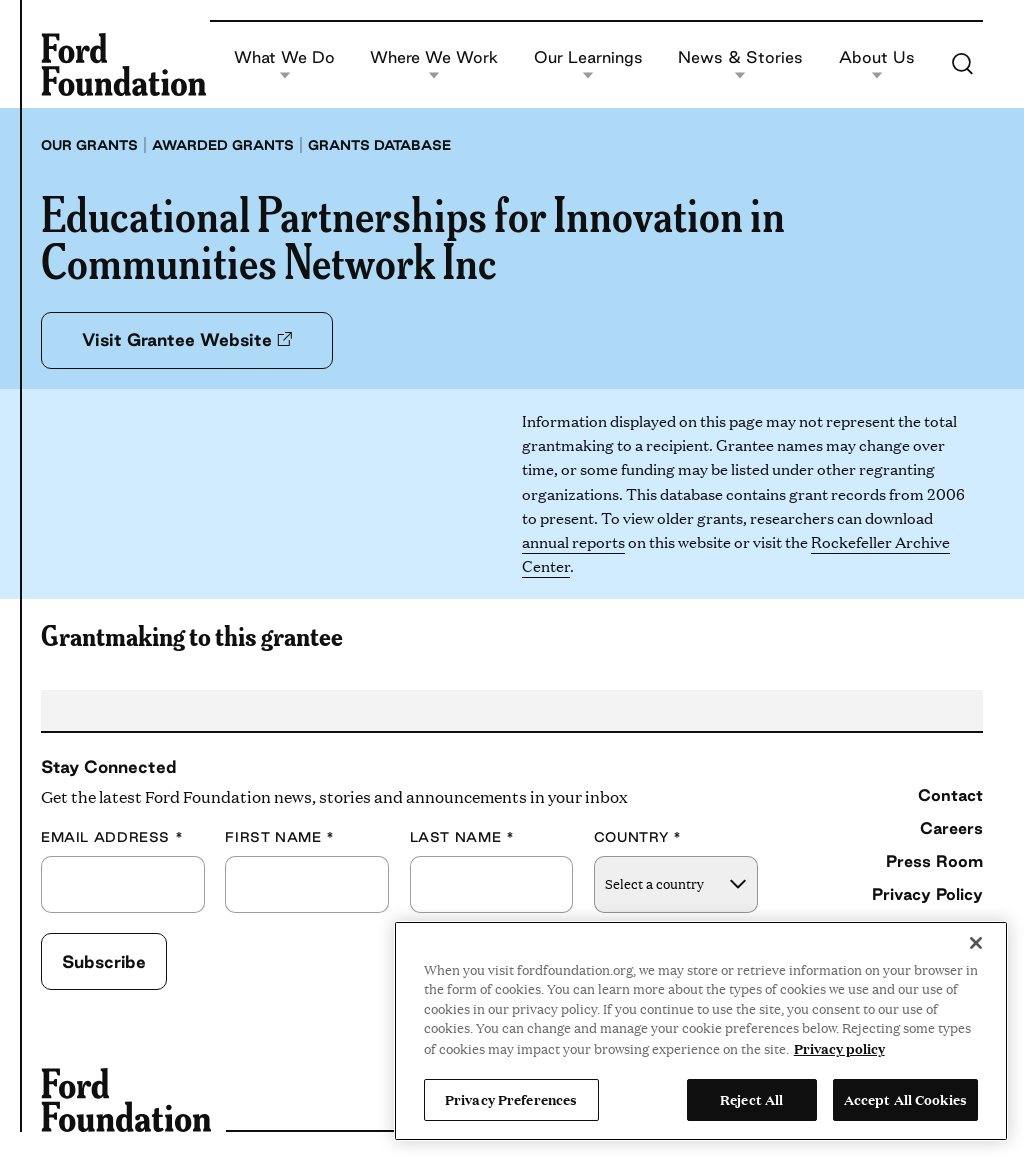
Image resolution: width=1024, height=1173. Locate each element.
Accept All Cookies (905, 1099)
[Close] (976, 943)
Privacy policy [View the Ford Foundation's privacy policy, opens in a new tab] (839, 1048)
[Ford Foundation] (123, 64)
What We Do (284, 64)
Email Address (112, 837)
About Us (877, 64)
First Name (280, 837)
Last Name (462, 837)
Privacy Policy (927, 894)
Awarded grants (223, 145)
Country (638, 837)
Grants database (379, 145)
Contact (950, 795)
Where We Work (434, 64)
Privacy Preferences (511, 1099)
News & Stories (740, 64)
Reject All (751, 1099)
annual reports (573, 541)
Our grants (89, 145)
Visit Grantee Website (187, 339)
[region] (701, 1031)
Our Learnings (588, 64)
